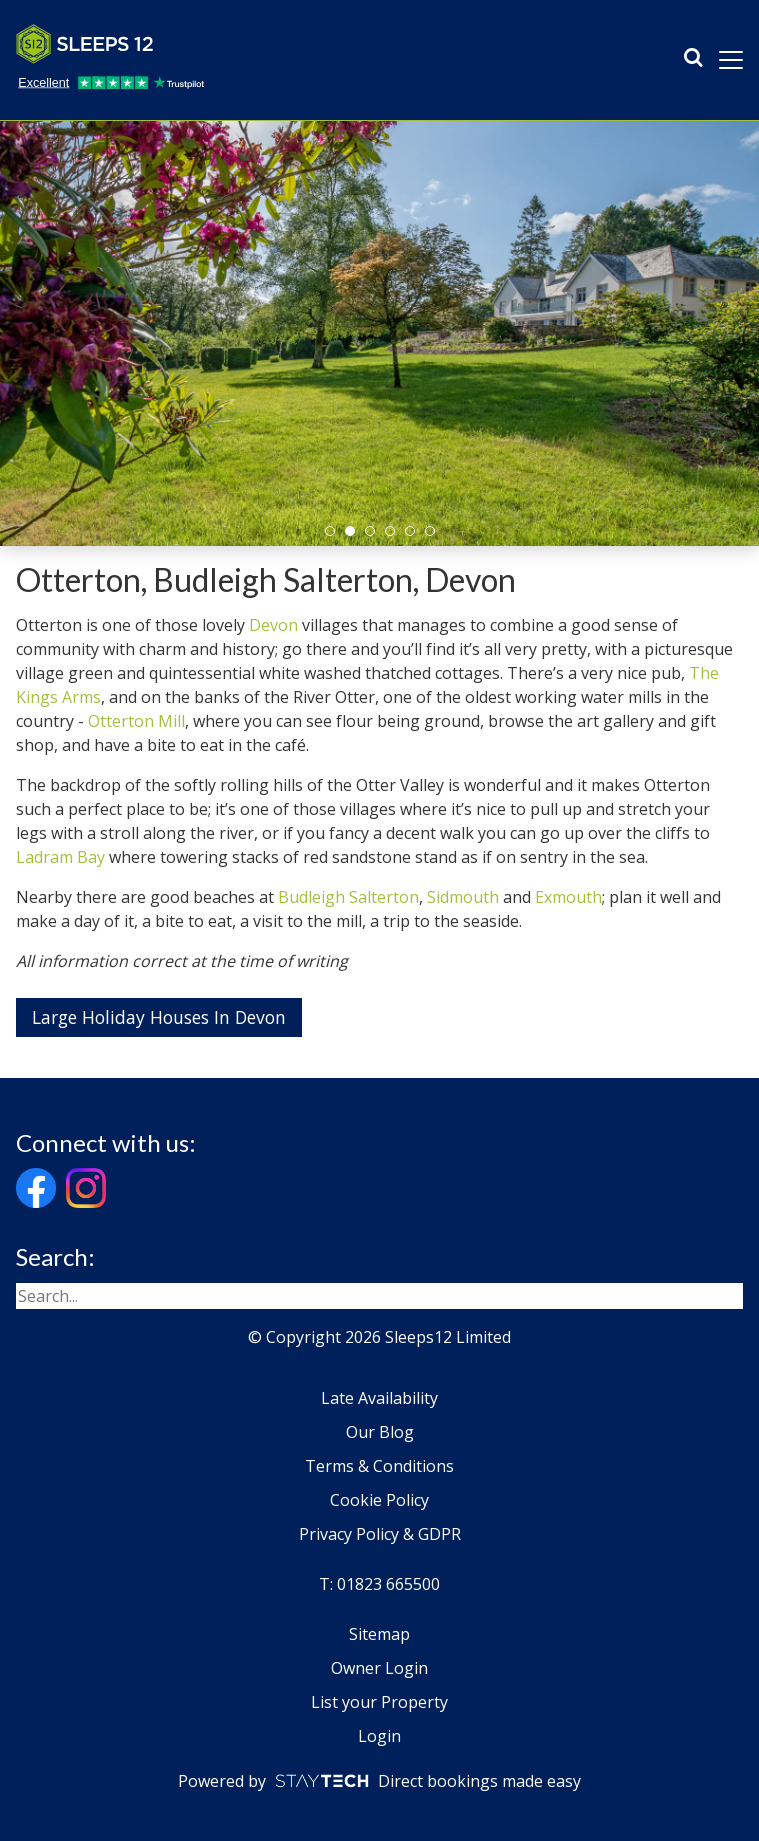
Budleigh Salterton (348, 897)
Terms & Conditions (379, 1466)
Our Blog (380, 1432)
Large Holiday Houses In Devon (159, 1017)
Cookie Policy (379, 1500)
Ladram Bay (60, 857)
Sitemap (379, 1634)
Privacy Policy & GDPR (380, 1534)
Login (379, 1736)
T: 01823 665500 (379, 1584)
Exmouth (568, 897)
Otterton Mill (136, 721)
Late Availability (379, 1398)
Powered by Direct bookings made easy (379, 1781)
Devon (273, 625)
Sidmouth (463, 897)
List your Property (379, 1702)
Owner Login (379, 1668)
